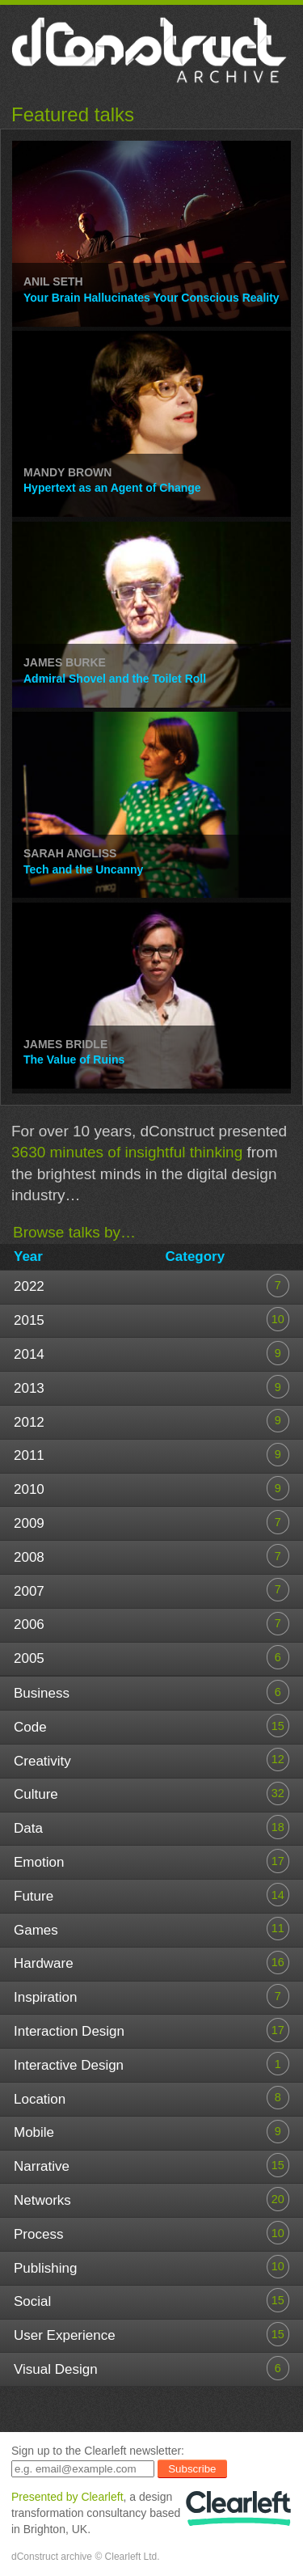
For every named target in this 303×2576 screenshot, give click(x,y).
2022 (151, 1285)
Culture (151, 1793)
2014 (151, 1352)
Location (151, 2097)
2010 (151, 1487)
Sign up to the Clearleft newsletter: (97, 2450)
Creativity (151, 1759)
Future (151, 1894)
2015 (151, 1318)
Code (151, 1725)
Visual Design (151, 2367)
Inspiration (151, 1995)
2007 (151, 1589)
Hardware (151, 1962)
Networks (151, 2198)
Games (151, 1928)
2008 (151, 1555)
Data (151, 1826)
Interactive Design (151, 2063)
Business (151, 1691)
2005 (151, 1657)
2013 (151, 1386)
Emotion (151, 1860)
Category (195, 1256)
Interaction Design (151, 2029)
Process (151, 2232)
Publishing (151, 2266)
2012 (151, 1420)
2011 (151, 1454)
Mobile (151, 2131)
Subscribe (192, 2469)
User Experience (151, 2333)
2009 (151, 1521)
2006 (151, 1623)
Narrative (151, 2164)
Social (151, 2300)
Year (28, 1256)
